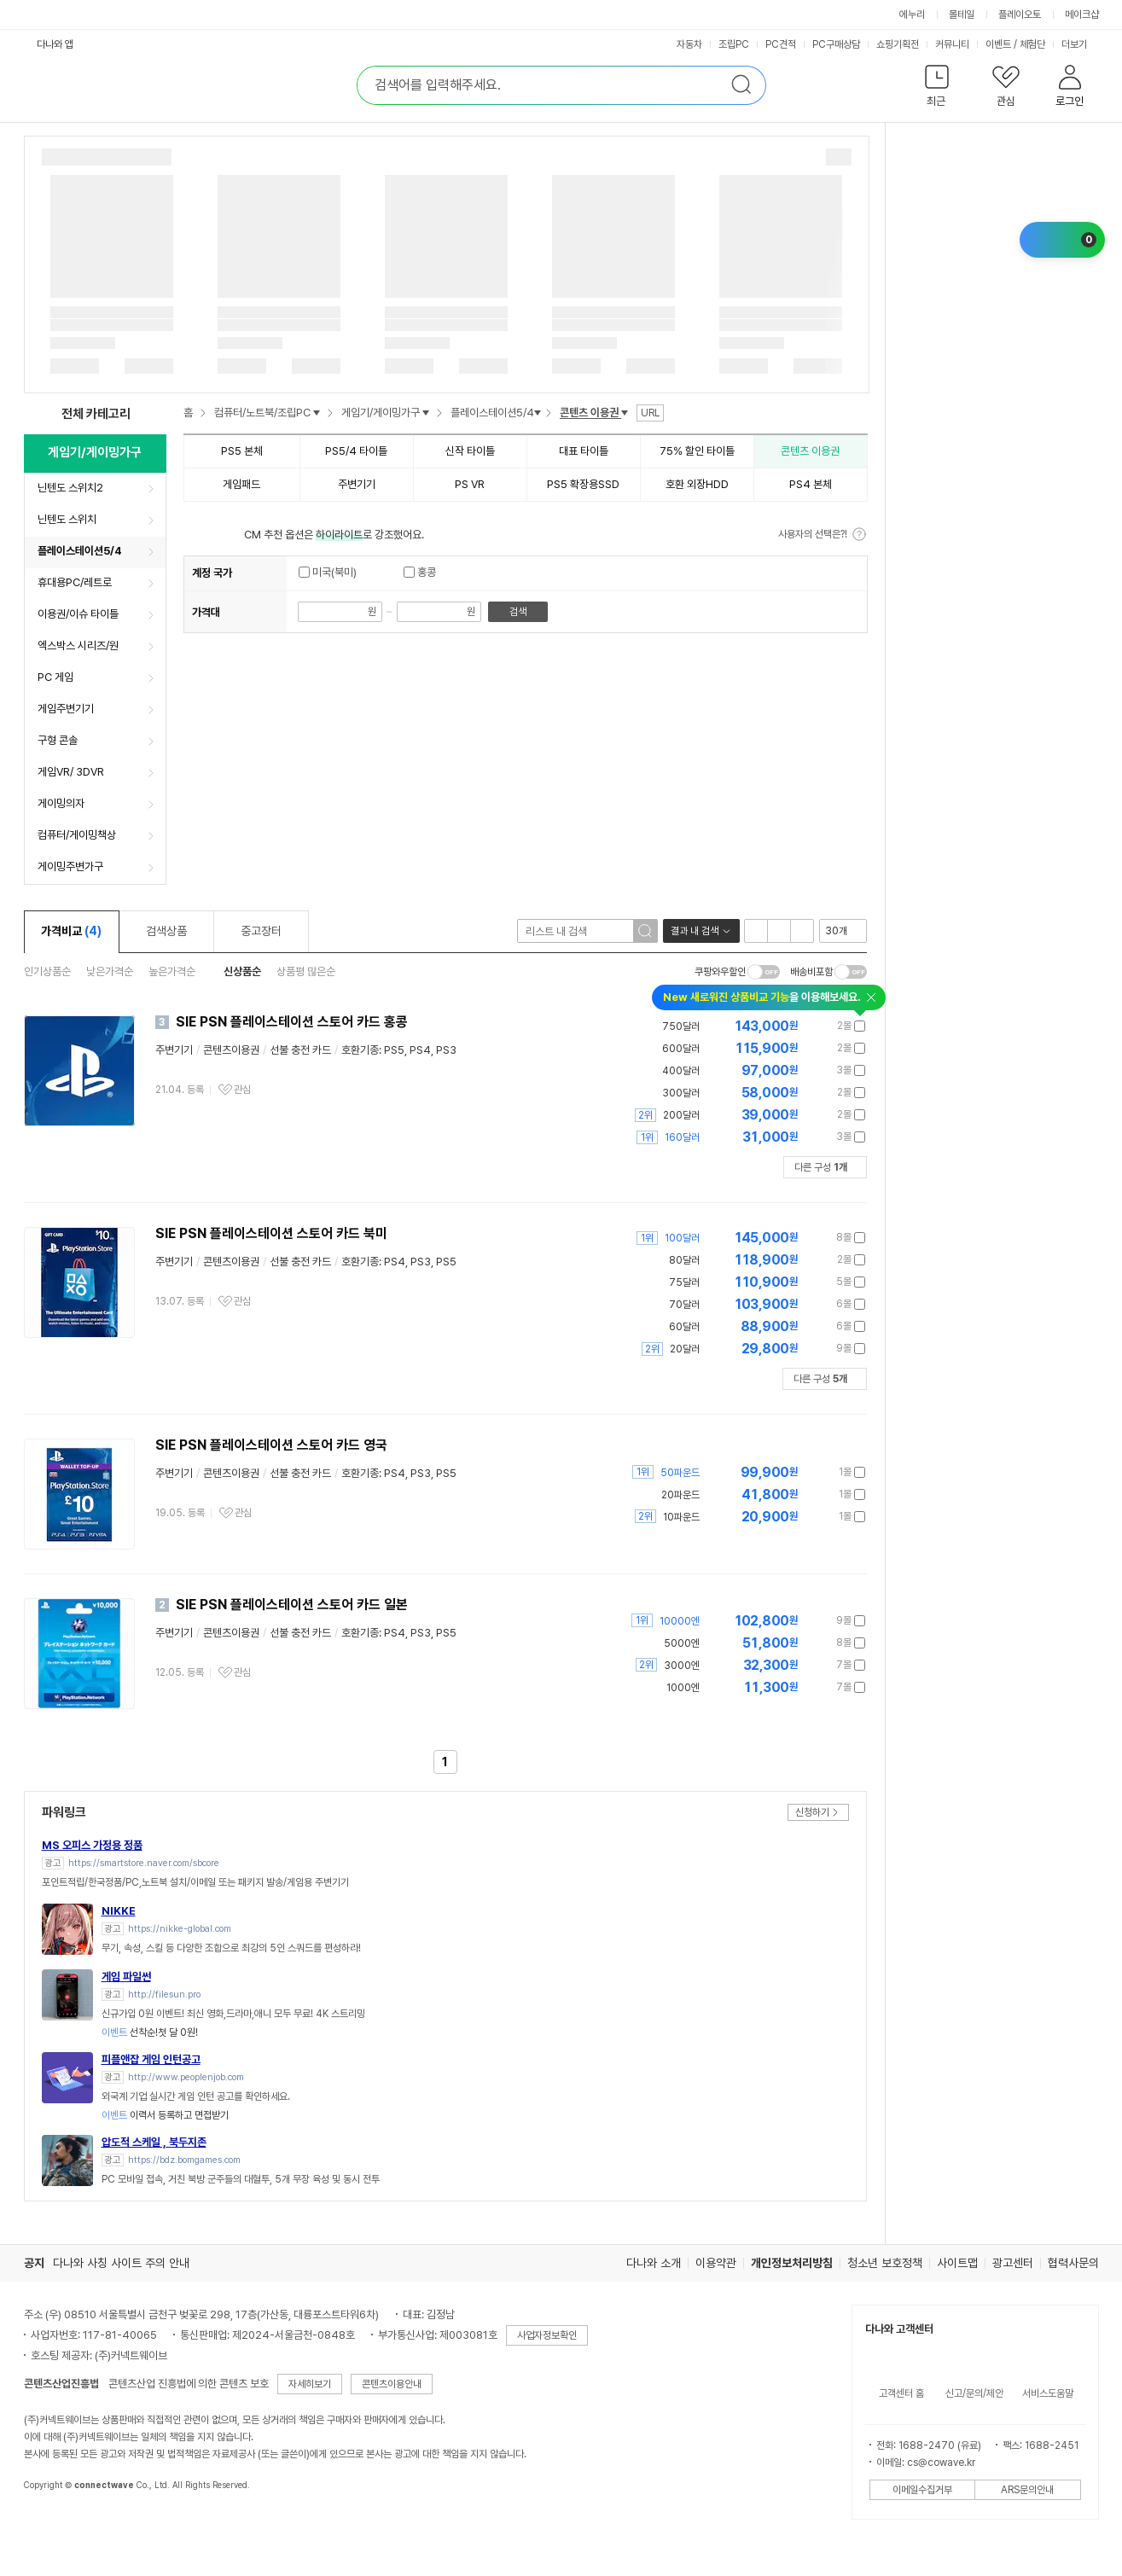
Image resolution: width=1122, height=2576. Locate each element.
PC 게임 (55, 677)
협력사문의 (1073, 2263)
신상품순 (242, 971)
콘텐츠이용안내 (391, 2384)
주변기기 (174, 1050)
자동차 (689, 44)
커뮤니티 (952, 44)
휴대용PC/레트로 (75, 582)
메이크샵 (1082, 14)
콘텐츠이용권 (231, 1050)
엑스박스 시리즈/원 (78, 645)
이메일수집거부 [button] (922, 2490)
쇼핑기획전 (897, 44)
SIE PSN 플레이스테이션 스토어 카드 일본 (292, 1604)
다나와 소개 (653, 2263)
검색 (517, 612)
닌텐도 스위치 (67, 519)
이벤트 (998, 44)
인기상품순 (47, 971)
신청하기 (812, 1812)
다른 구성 (820, 1167)
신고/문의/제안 (974, 2393)
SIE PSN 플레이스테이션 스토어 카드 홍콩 (292, 1022)
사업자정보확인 (547, 2335)
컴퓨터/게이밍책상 (77, 835)
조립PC (733, 44)
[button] (937, 89)
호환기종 (360, 1050)
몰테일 (961, 14)
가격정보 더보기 (805, 1026)
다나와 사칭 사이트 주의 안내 (121, 2263)
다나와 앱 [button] (55, 44)
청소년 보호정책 (884, 2263)
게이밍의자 (61, 803)
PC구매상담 (836, 44)
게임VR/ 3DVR (71, 771)
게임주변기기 (66, 708)
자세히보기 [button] (309, 2384)
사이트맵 (957, 2263)
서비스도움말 (1047, 2393)
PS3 (446, 1050)
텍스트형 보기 (802, 931)
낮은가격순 (109, 971)
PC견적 (780, 44)
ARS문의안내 (1027, 2490)
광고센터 (1012, 2263)
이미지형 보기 (779, 931)
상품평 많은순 (305, 971)
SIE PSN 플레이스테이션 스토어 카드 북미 (271, 1233)
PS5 (394, 1050)
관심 (242, 1090)
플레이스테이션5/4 (80, 550)
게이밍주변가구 (70, 866)
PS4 (420, 1050)
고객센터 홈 (901, 2393)
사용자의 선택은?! (812, 534)
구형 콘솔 (58, 740)
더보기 (1075, 44)
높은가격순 (171, 971)
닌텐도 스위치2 (70, 487)
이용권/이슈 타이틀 (78, 614)
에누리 (912, 14)
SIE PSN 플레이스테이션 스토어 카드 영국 (271, 1445)
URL (650, 413)
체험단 (1032, 44)
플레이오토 (1019, 14)
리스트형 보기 (756, 931)
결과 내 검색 (694, 931)
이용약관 (715, 2263)
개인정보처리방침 (792, 2263)
